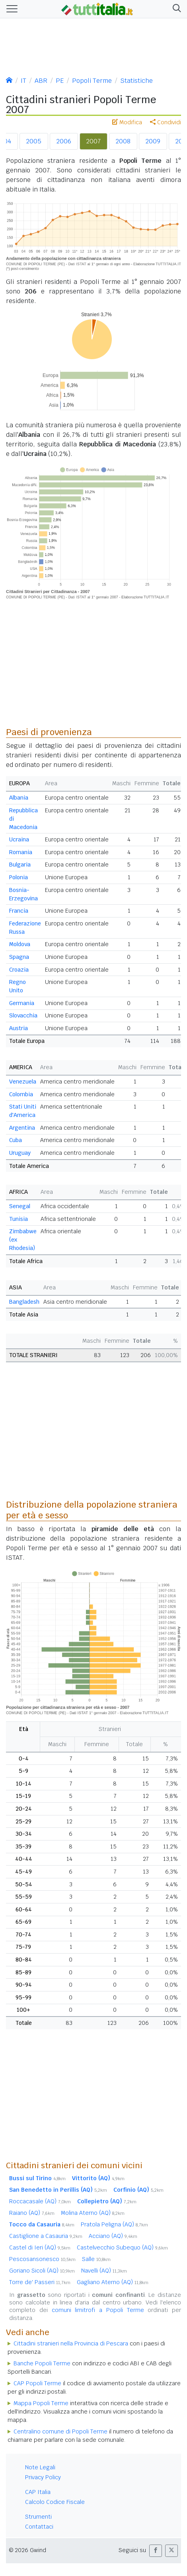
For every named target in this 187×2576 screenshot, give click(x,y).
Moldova (19, 944)
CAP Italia (38, 2492)
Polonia (18, 877)
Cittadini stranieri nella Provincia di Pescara (71, 2343)
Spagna (19, 956)
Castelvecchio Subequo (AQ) (122, 2247)
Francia (18, 910)
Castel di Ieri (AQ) (39, 2247)
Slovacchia (23, 1015)
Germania (21, 1003)
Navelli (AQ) (104, 2270)
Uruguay (20, 1152)
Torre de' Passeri (39, 2282)
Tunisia (18, 1218)
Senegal (19, 1206)
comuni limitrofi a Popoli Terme (98, 2310)
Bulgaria (20, 864)
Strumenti (38, 2516)
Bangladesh (24, 1301)
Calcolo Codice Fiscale (55, 2502)
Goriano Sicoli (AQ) (42, 2270)
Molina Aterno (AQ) (93, 2212)
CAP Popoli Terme (37, 2383)
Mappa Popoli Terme (41, 2403)
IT (23, 80)
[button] (175, 9)
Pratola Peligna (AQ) (114, 2224)
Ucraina (19, 839)
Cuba (15, 1140)
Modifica (127, 122)
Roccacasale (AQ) (40, 2201)
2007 (93, 141)
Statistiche (136, 80)
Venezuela (22, 1081)
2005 (33, 141)
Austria (18, 1028)
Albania (18, 797)
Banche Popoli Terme (42, 2363)
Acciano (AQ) (113, 2236)
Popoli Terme (92, 80)
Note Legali (40, 2467)
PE (60, 80)
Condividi (165, 122)
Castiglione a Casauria (45, 2236)
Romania (20, 852)
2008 (123, 141)
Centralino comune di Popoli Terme (60, 2431)
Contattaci (39, 2526)
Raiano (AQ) (32, 2212)
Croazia (19, 969)
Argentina (22, 1127)
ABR (41, 80)
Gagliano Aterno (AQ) (112, 2282)
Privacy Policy (43, 2477)
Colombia (21, 1094)
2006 (63, 141)
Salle (96, 2259)
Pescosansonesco (42, 2259)
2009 (153, 141)
